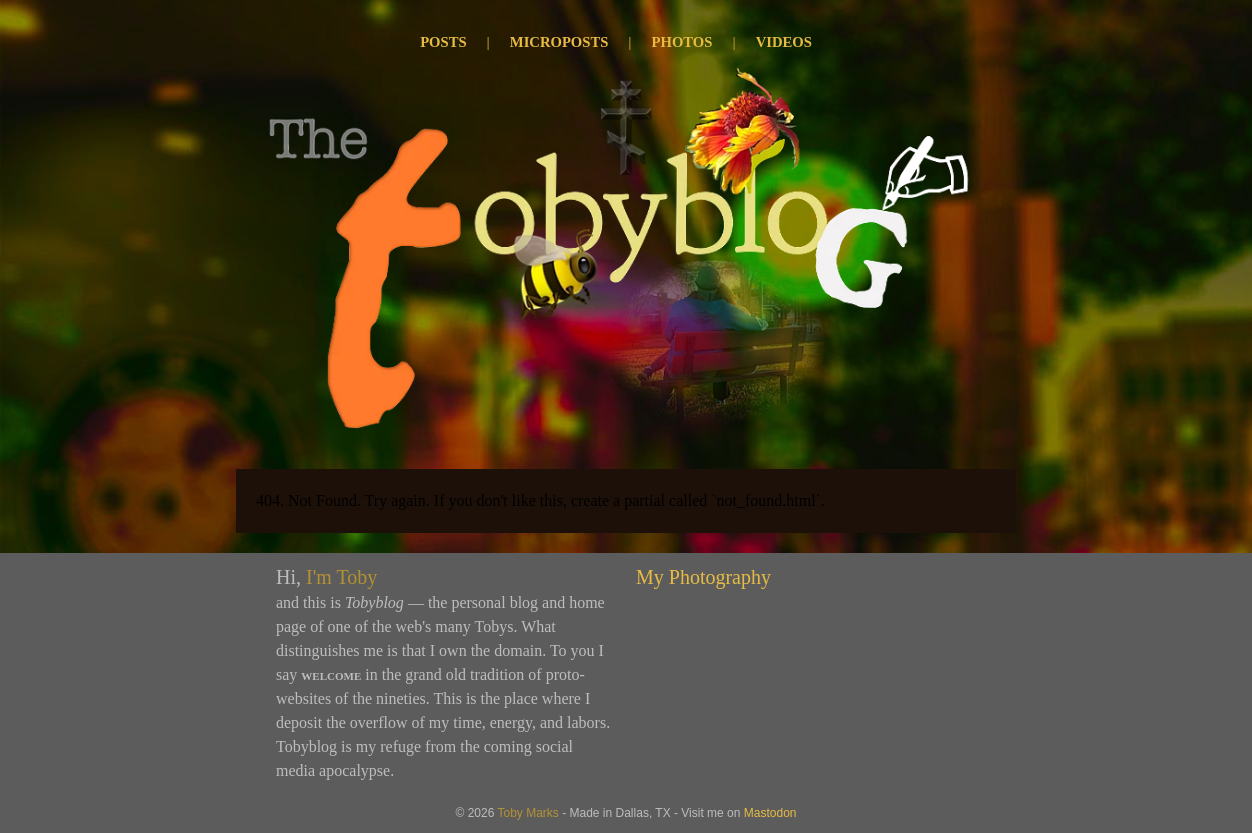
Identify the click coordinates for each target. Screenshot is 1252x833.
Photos (682, 42)
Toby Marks (527, 813)
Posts (443, 42)
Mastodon (770, 813)
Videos (784, 42)
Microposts (559, 42)
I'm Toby (341, 577)
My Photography (703, 577)
